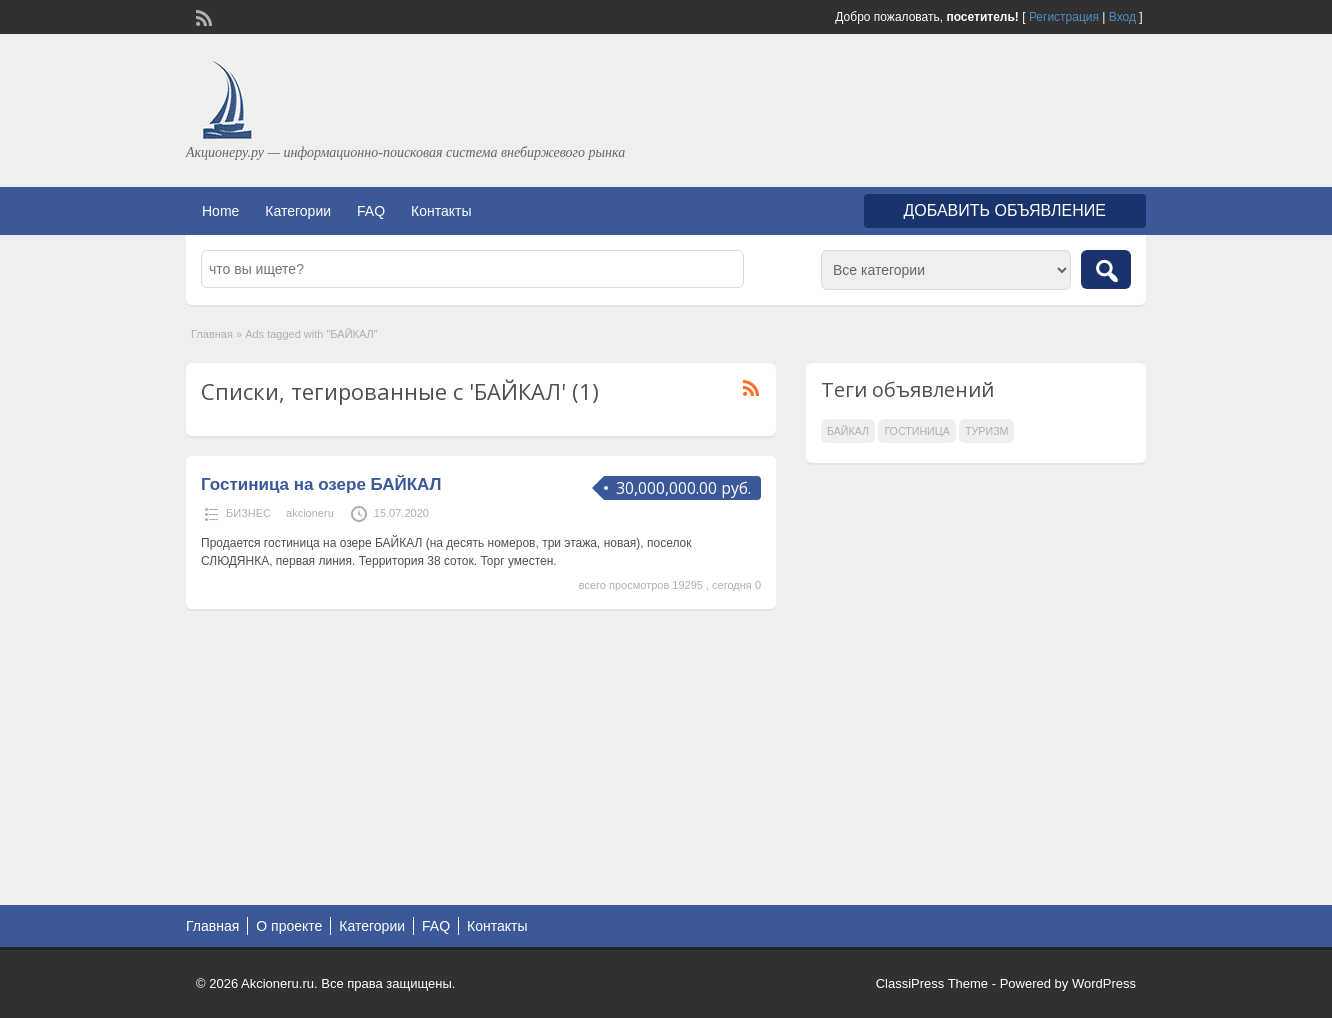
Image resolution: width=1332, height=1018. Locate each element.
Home (220, 211)
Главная (212, 334)
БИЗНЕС (248, 513)
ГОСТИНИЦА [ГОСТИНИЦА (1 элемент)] (916, 431)
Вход (1122, 17)
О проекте (289, 926)
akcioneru (310, 513)
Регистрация (1064, 17)
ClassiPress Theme (932, 983)
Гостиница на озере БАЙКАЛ (321, 484)
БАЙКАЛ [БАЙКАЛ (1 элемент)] (848, 431)
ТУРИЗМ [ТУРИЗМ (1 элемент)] (986, 431)
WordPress (1104, 983)
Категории (298, 211)
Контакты (441, 211)
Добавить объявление (1005, 210)
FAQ (371, 211)
